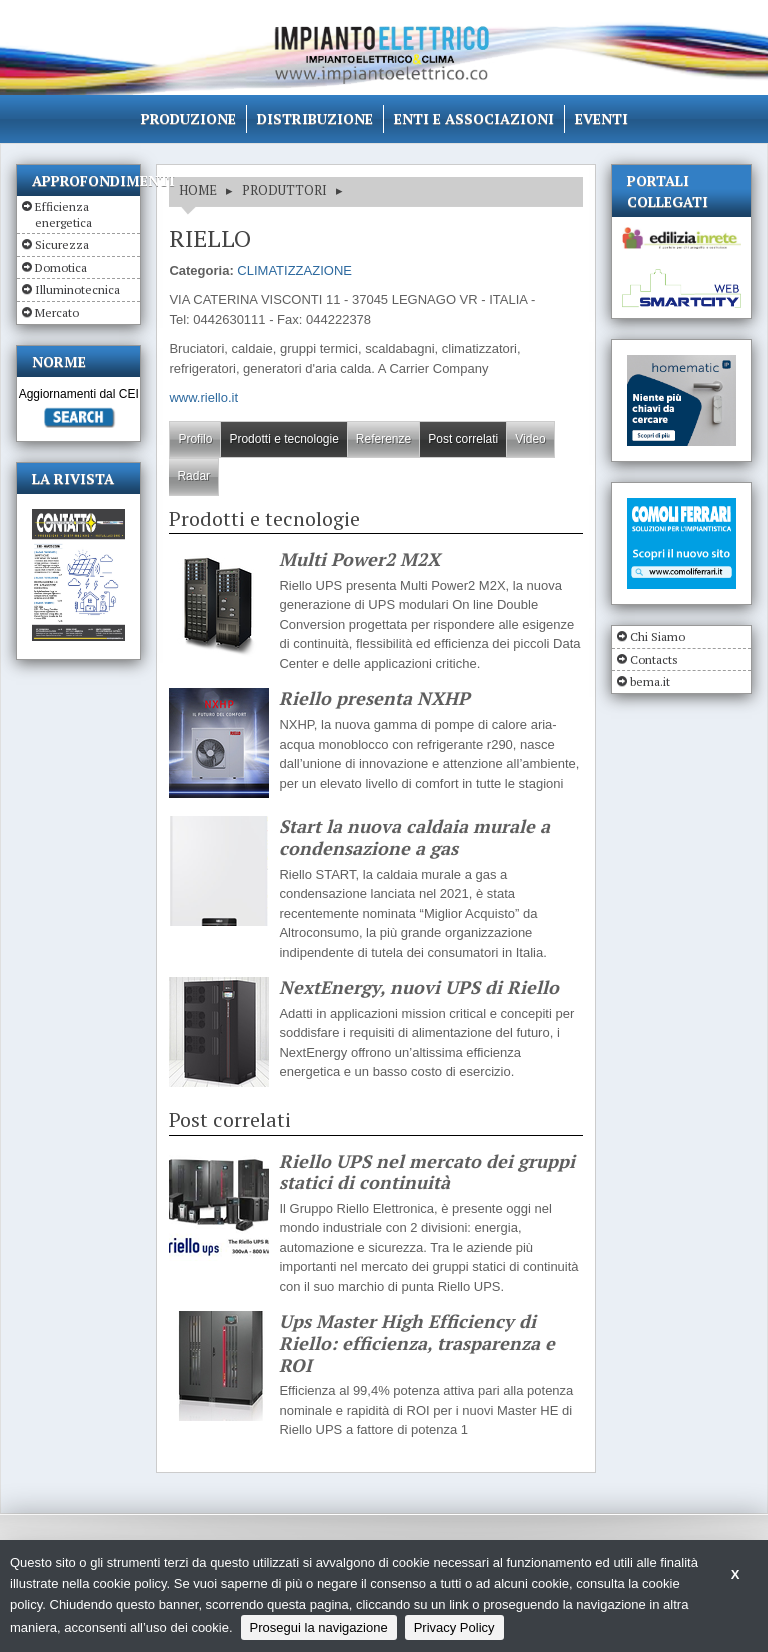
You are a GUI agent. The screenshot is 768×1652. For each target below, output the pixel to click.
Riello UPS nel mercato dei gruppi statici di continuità (427, 1172)
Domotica (61, 267)
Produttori (284, 190)
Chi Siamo (657, 636)
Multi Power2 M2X (359, 560)
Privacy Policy (454, 1627)
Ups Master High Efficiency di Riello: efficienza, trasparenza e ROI (417, 1343)
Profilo (195, 439)
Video (530, 439)
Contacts (654, 659)
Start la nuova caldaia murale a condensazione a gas (414, 837)
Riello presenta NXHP (374, 699)
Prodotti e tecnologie (283, 439)
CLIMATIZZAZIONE (294, 270)
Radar (193, 476)
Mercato (57, 312)
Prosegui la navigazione (319, 1627)
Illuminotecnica (77, 289)
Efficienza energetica (63, 214)
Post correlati (463, 439)
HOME (198, 190)
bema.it (650, 681)
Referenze (383, 439)
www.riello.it (203, 397)
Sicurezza (62, 244)
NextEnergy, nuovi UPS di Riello (419, 988)
